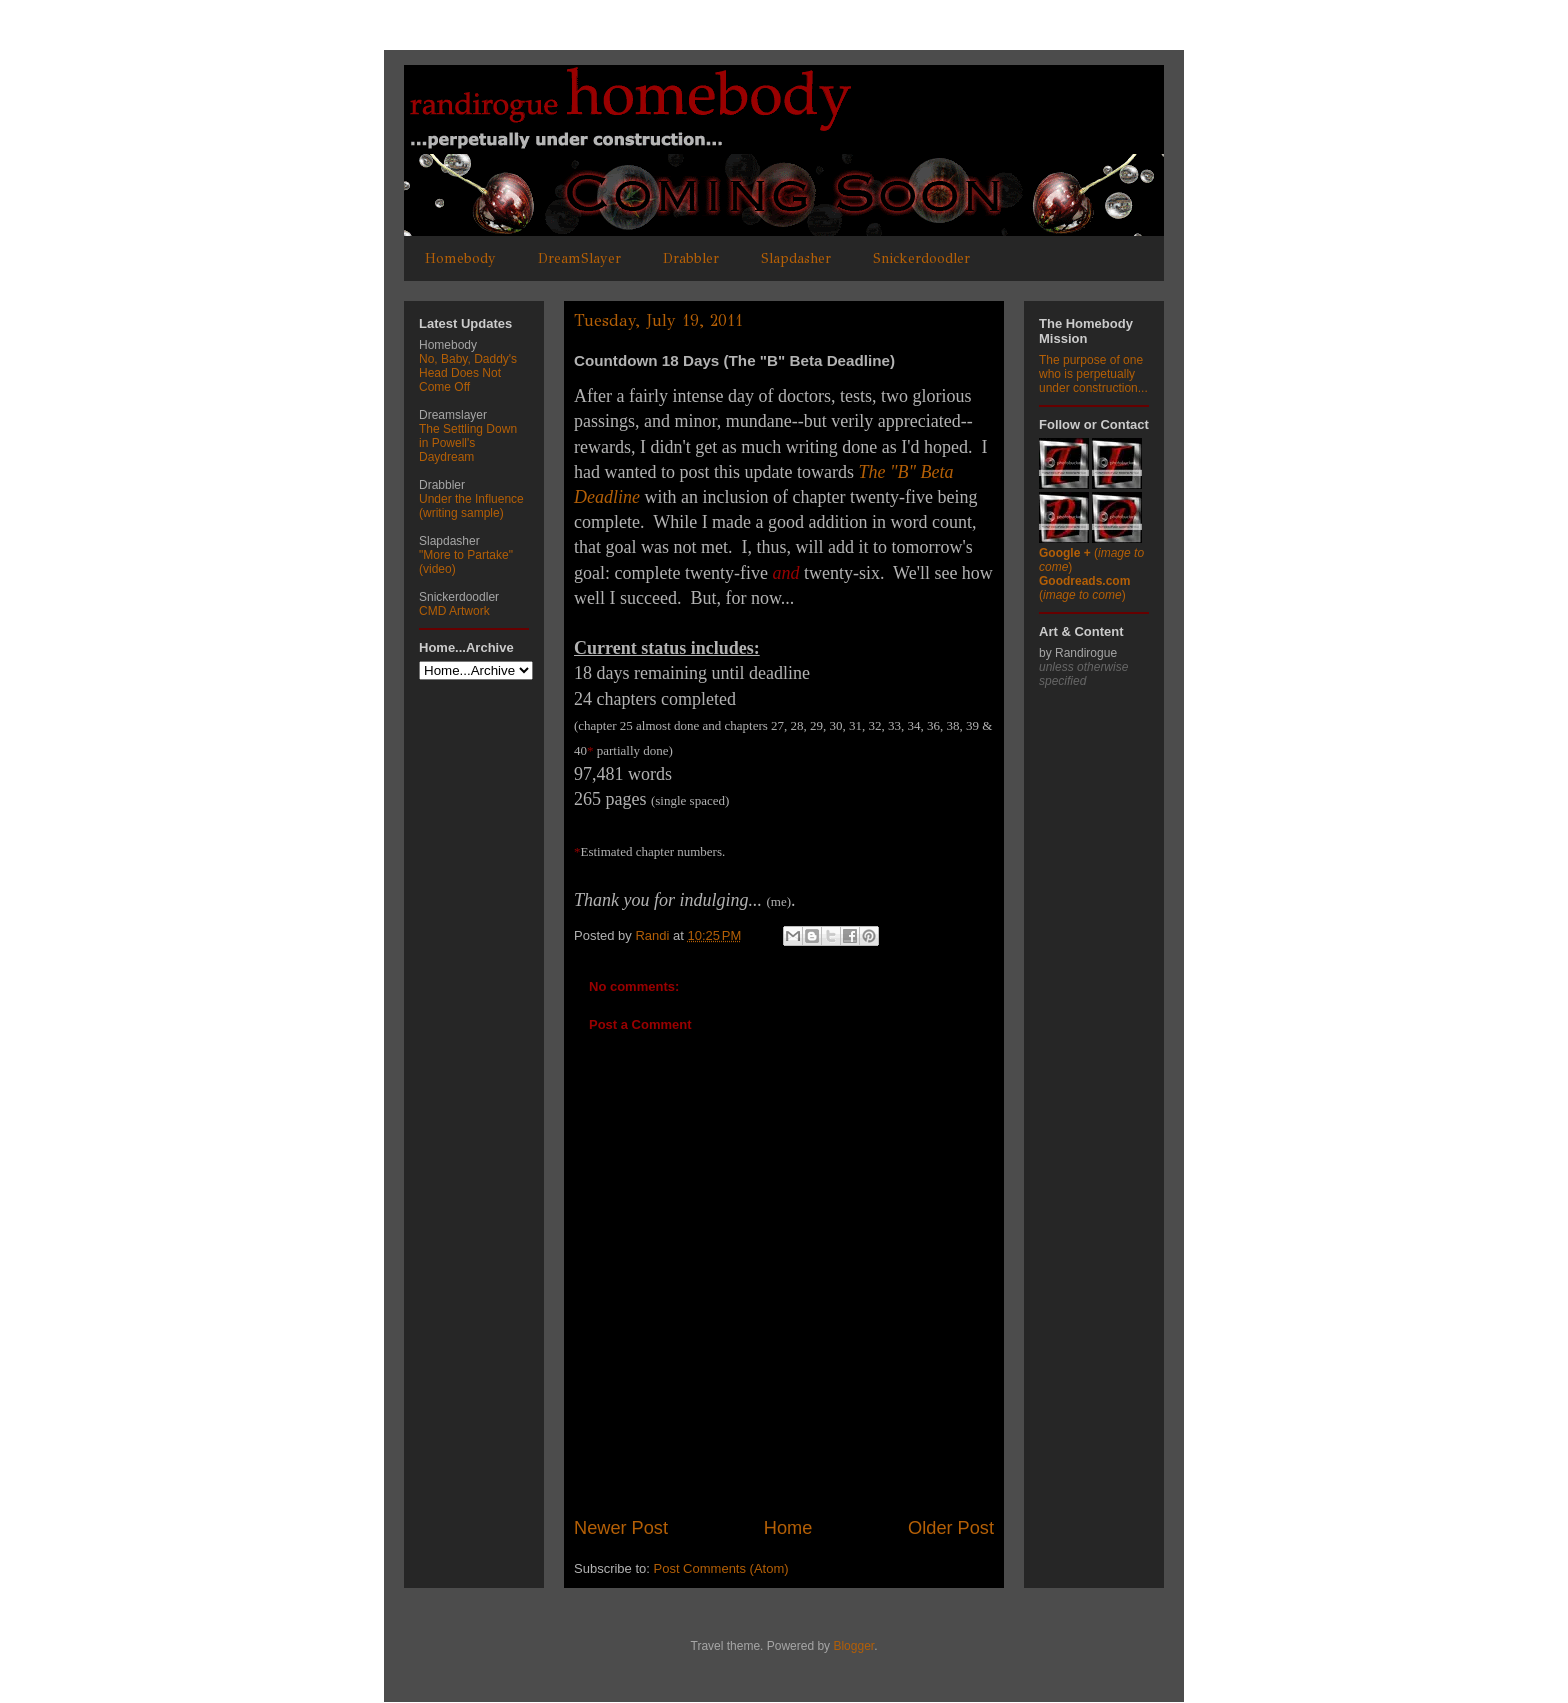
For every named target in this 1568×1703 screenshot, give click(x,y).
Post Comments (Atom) (721, 1568)
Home (788, 1528)
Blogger (853, 1646)
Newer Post (621, 1528)
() (1084, 588)
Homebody (460, 258)
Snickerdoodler (921, 258)
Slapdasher (796, 258)
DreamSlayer (579, 258)
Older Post (951, 1528)
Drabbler (691, 258)
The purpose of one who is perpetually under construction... (1093, 374)
